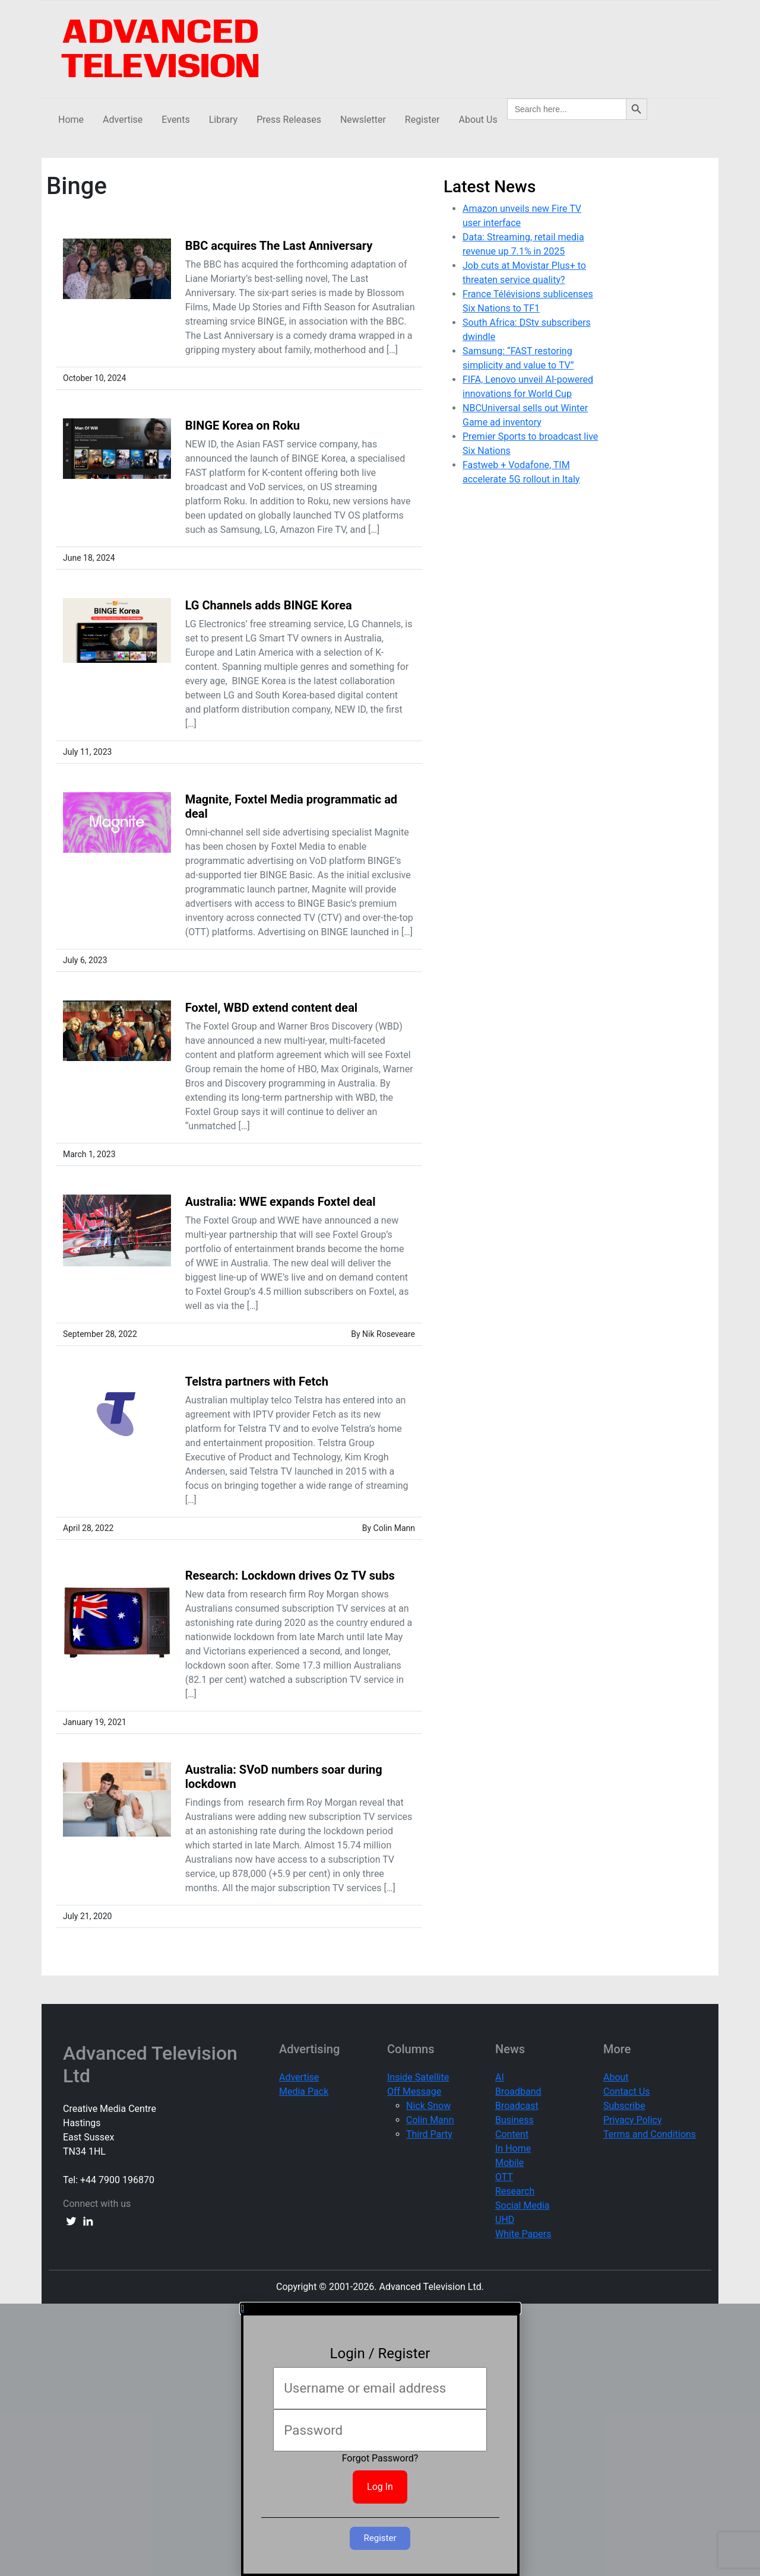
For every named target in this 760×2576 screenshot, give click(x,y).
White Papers (523, 2234)
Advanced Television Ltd (150, 2064)
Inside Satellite (418, 2077)
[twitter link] (71, 2220)
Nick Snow (428, 2105)
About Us (477, 119)
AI (499, 2077)
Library (223, 119)
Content (511, 2134)
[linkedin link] (88, 2220)
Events (175, 119)
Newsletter (363, 119)
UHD (504, 2219)
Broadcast (517, 2105)
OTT (504, 2177)
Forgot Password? (380, 2458)
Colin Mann (430, 2120)
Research (514, 2191)
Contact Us (626, 2091)
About (616, 2077)
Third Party (429, 2134)
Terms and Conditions (649, 2134)
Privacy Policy (632, 2120)
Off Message (414, 2091)
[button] (380, 2308)
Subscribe (624, 2105)
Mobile (509, 2162)
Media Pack (303, 2091)
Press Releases (288, 119)
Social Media (522, 2205)
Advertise (122, 119)
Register (422, 119)
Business (514, 2120)
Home (71, 119)
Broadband (518, 2091)
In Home (513, 2148)
